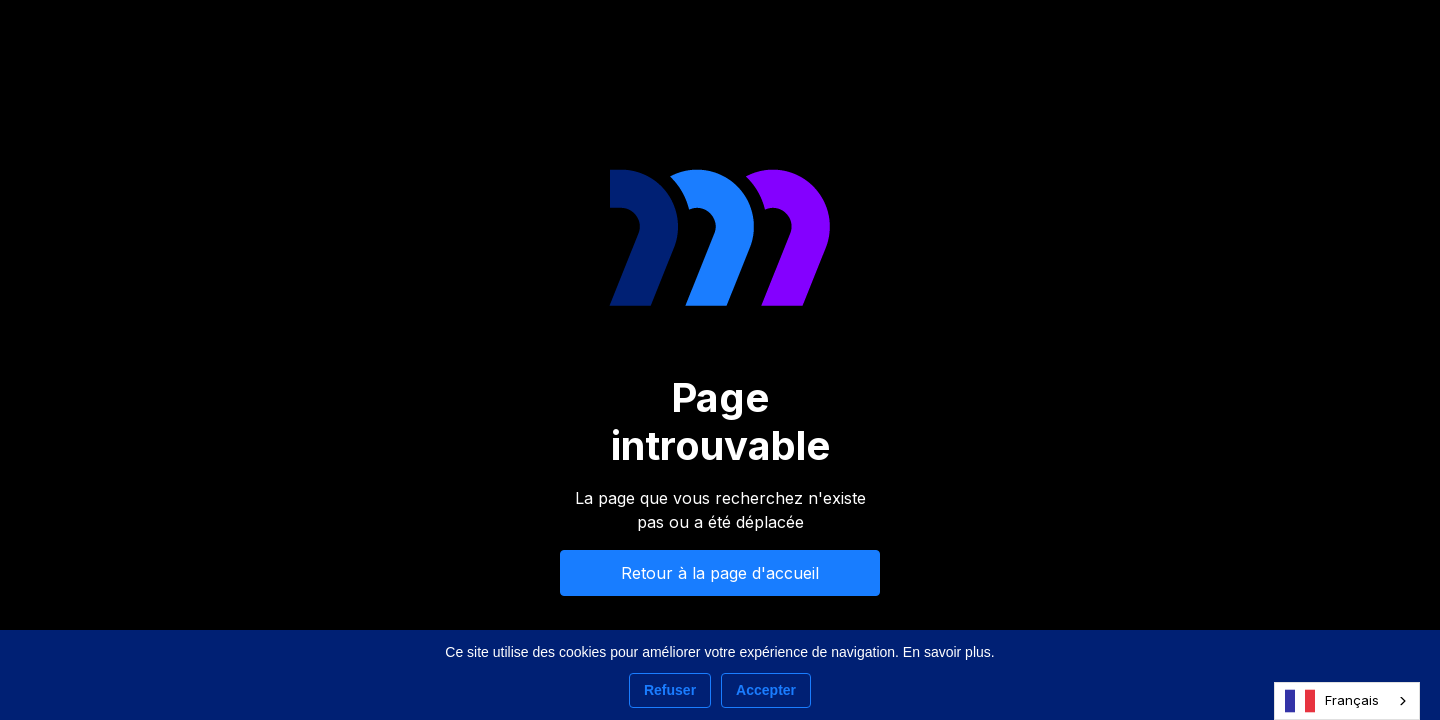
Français (1332, 701)
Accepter (766, 690)
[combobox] (1347, 701)
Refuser (670, 690)
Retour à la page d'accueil (720, 573)
